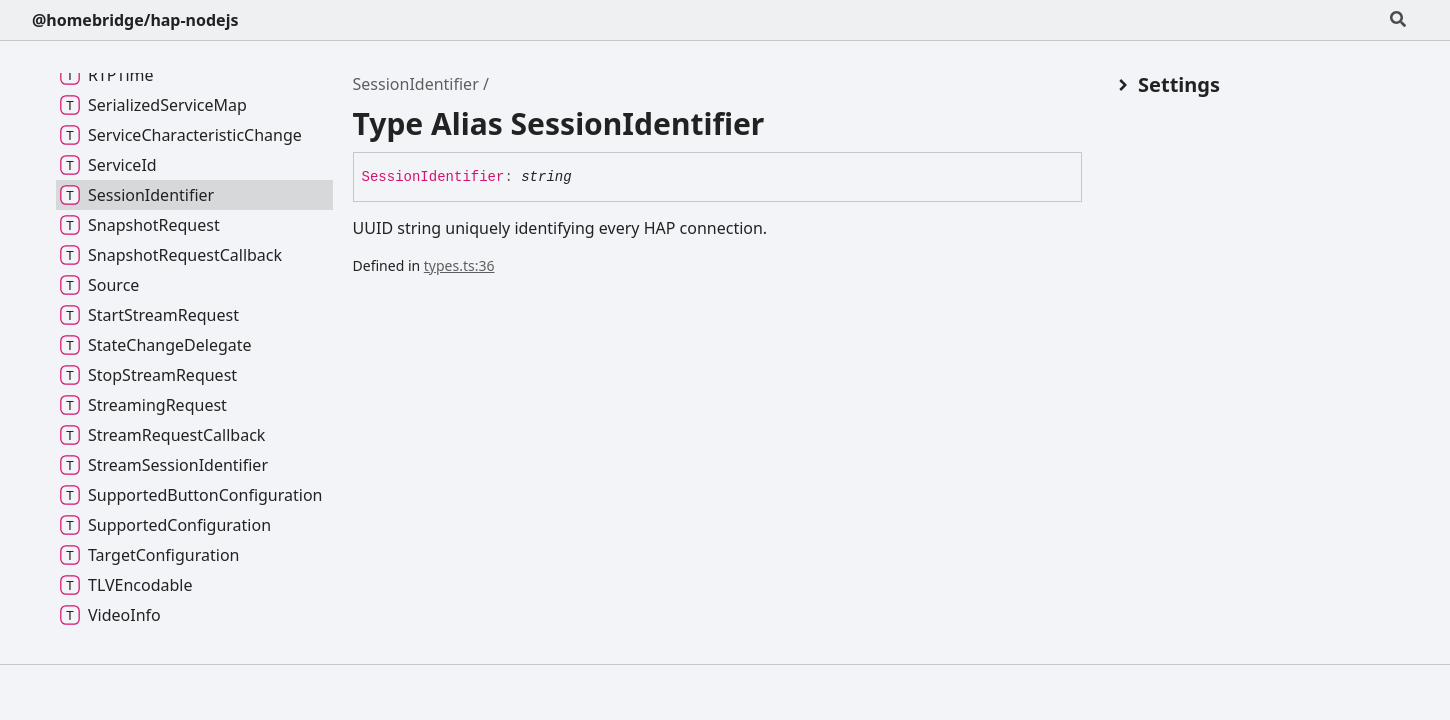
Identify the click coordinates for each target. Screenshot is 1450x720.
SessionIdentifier (416, 84)
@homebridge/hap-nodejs (135, 20)
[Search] (1398, 20)
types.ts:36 (459, 265)
